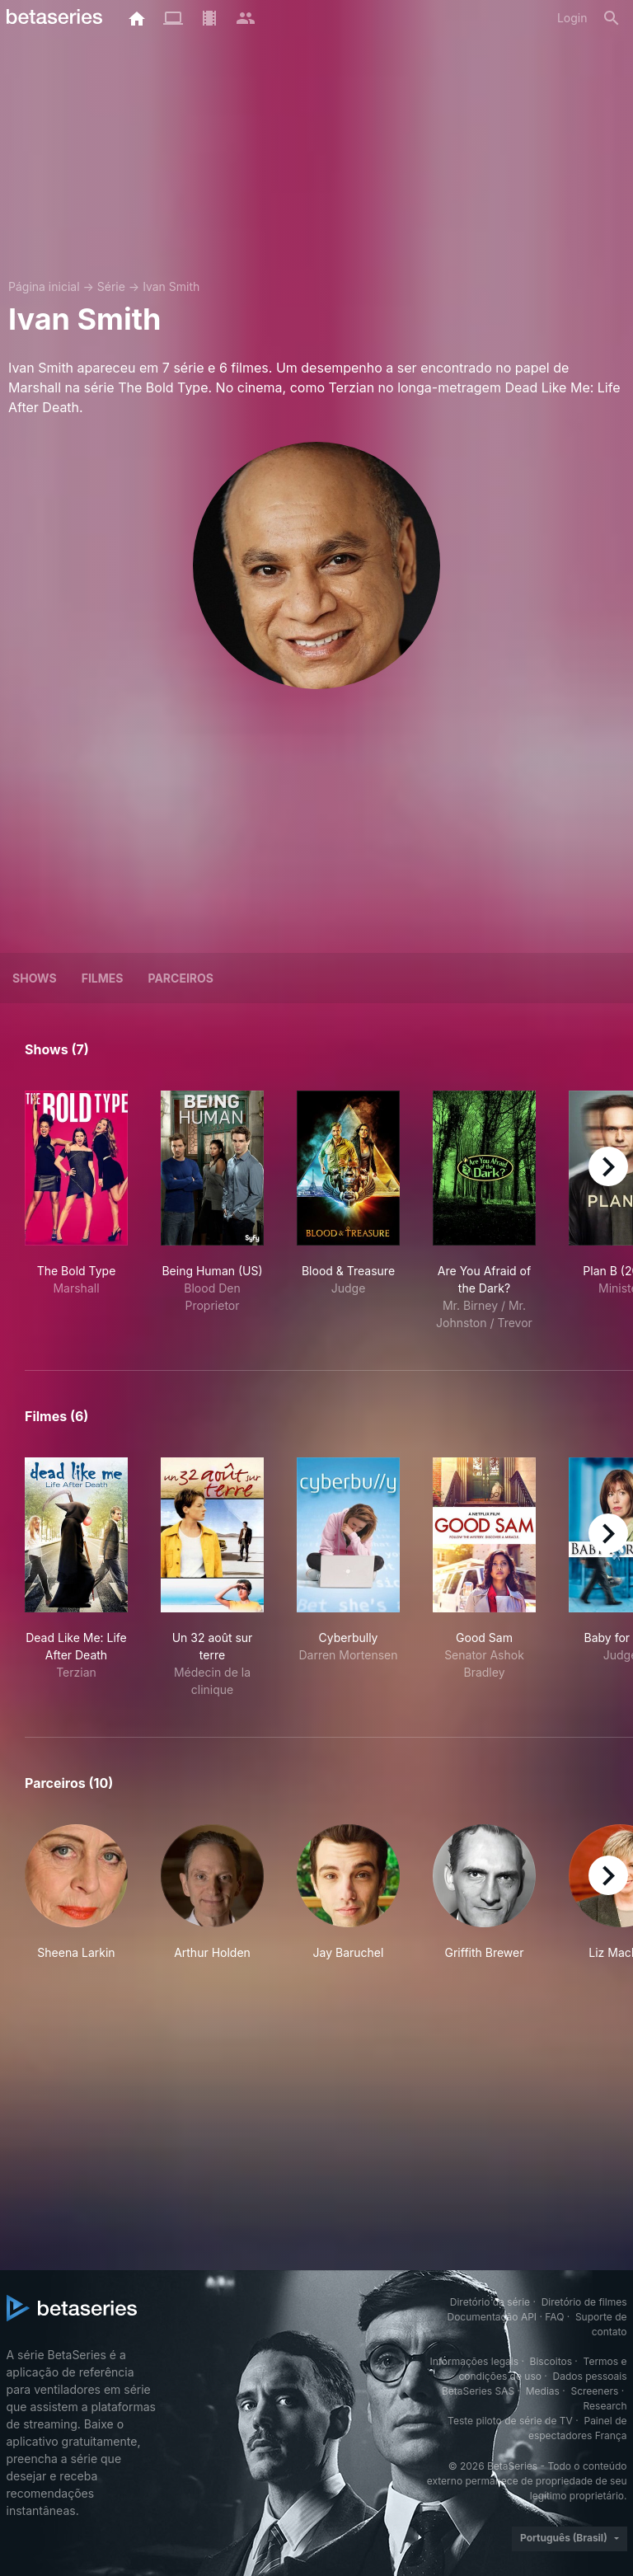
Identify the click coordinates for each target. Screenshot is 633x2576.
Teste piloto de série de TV (510, 2420)
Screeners (594, 2391)
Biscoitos (551, 2361)
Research (605, 2406)
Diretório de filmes (584, 2302)
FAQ (554, 2317)
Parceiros (180, 978)
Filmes (103, 978)
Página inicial (44, 286)
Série (111, 286)
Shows (34, 978)
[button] (76, 1892)
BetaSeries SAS (478, 2391)
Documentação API (492, 2317)
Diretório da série (490, 2302)
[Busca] (611, 18)
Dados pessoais (590, 2376)
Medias (543, 2391)
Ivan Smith (171, 286)
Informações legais (473, 2361)
